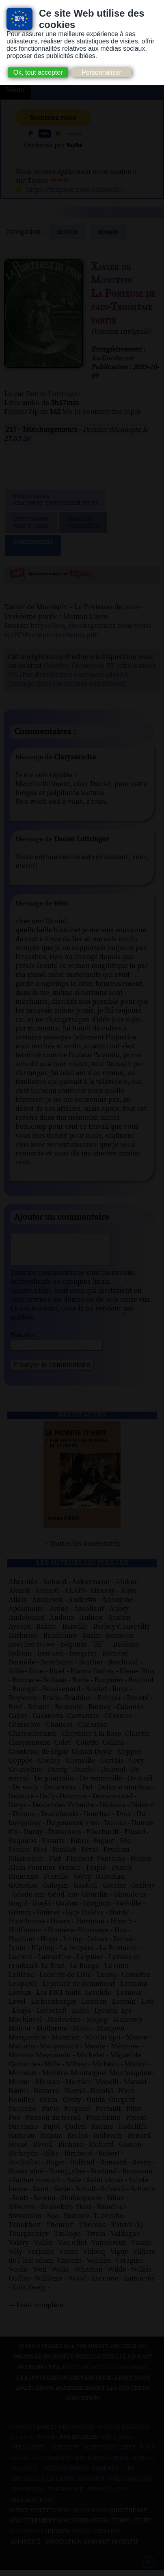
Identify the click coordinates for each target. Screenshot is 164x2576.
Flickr (144, 2464)
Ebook (119, 2464)
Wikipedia (28, 2495)
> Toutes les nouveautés (82, 1550)
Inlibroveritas (65, 2475)
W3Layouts (26, 2537)
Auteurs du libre (109, 2453)
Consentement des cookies (52, 2433)
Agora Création (96, 2537)
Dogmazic (91, 2464)
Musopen (91, 2485)
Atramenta (29, 2453)
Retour (67, 232)
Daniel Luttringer (53, 394)
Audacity (65, 2453)
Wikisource (65, 2495)
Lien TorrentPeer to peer (31, 522)
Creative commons (42, 2464)
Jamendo (106, 2475)
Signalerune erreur (83, 522)
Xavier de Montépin (112, 273)
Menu (15, 90)
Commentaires (33, 545)
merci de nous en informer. (104, 2373)
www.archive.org (80, 2516)
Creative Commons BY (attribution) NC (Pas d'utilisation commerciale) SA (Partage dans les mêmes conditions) (81, 675)
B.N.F (147, 2453)
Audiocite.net (112, 358)
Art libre (115, 2443)
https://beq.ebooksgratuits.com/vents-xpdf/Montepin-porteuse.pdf (79, 630)
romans (108, 232)
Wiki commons (131, 2485)
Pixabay (99, 2495)
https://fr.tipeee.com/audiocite (74, 189)
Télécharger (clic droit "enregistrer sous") (55, 500)
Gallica (25, 2475)
